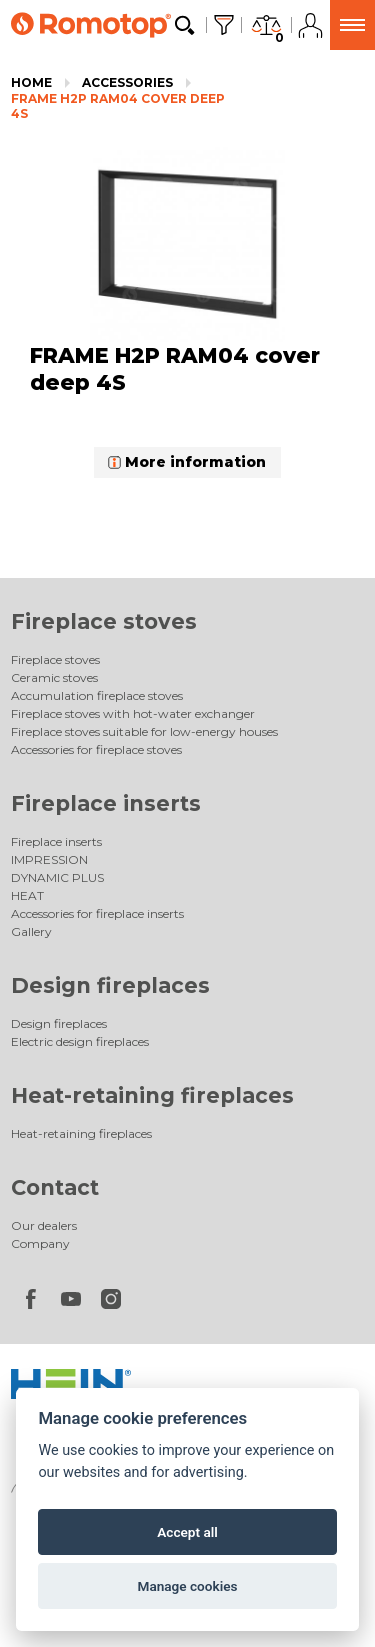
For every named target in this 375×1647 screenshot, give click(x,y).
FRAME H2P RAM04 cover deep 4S (118, 106)
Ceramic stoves (54, 677)
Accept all (187, 1532)
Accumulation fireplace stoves (97, 695)
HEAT (27, 895)
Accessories (127, 82)
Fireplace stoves (104, 621)
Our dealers (44, 1225)
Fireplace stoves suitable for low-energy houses (144, 731)
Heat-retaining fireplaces (152, 1095)
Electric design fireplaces (80, 1041)
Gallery (31, 931)
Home (31, 82)
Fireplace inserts (106, 803)
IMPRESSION (49, 859)
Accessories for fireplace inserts (97, 913)
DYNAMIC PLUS (57, 877)
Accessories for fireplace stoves (96, 749)
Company (40, 1243)
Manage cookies (187, 1586)
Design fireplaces (110, 985)
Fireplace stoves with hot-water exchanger (133, 713)
